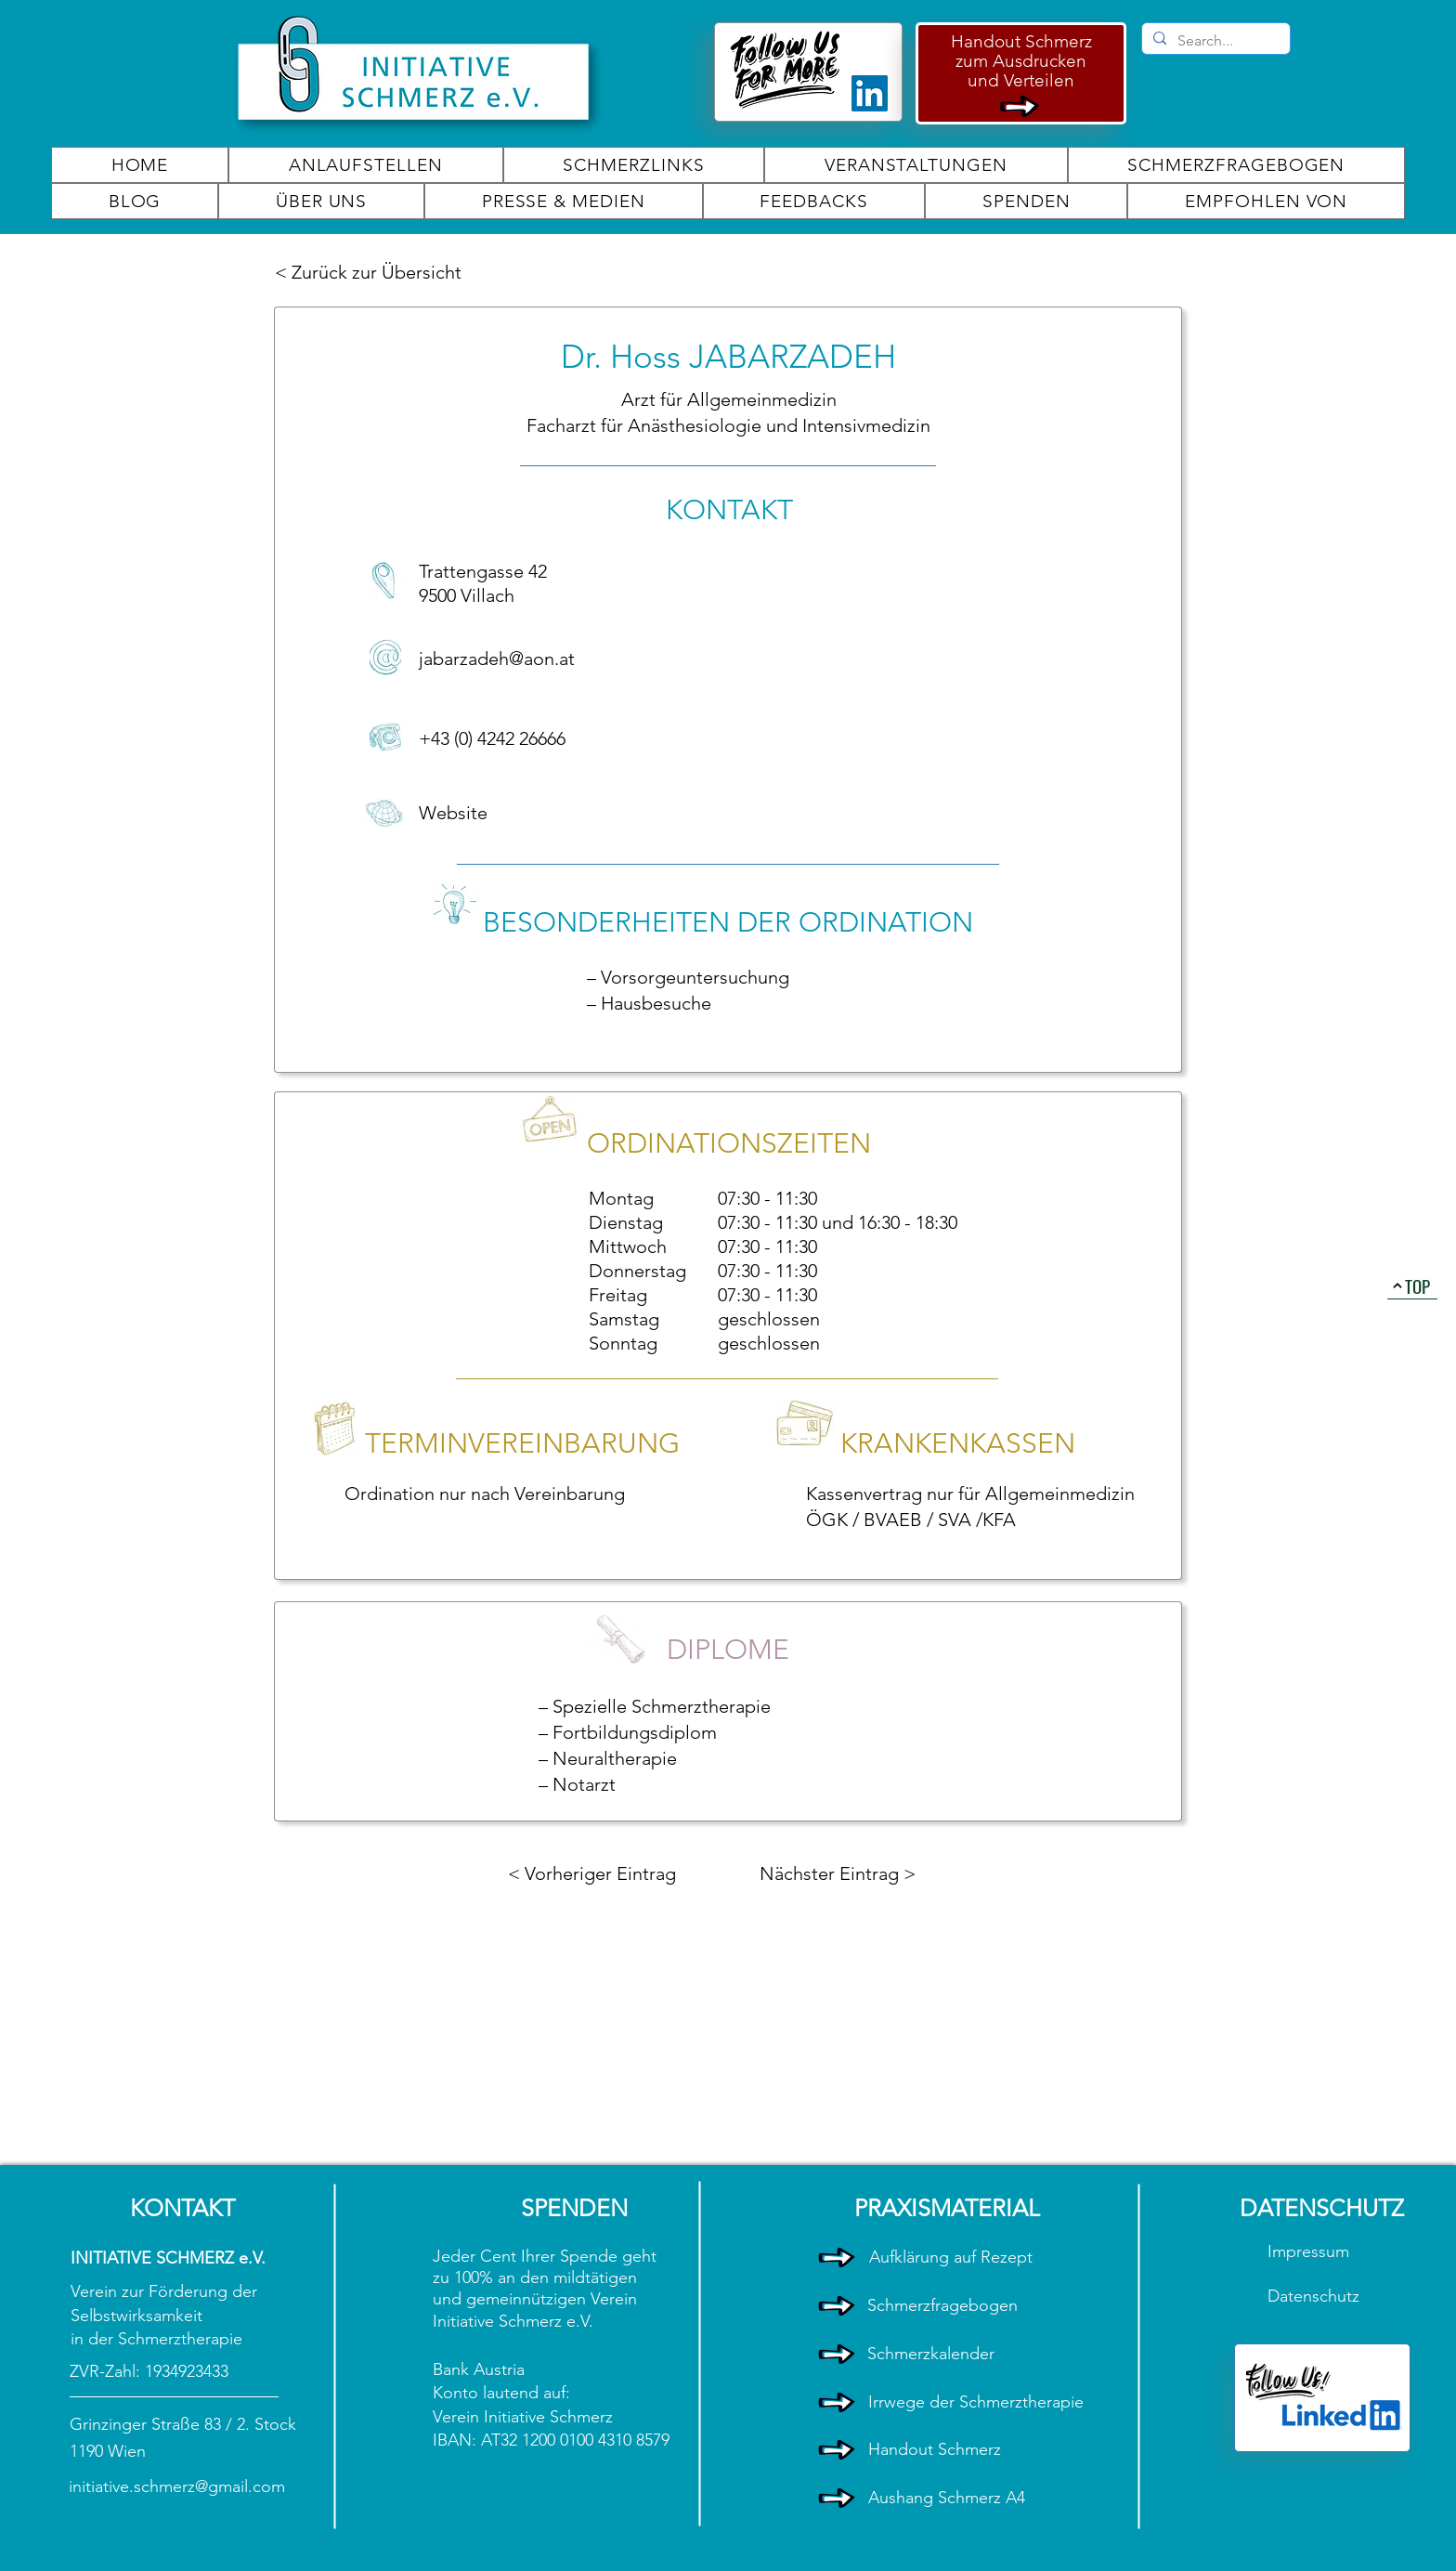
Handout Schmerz (1021, 41)
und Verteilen (1021, 80)
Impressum (1311, 2251)
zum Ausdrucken (1021, 61)
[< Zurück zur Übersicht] (371, 272)
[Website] (485, 813)
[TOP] (1412, 1285)
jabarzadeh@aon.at (497, 658)
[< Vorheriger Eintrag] (592, 1873)
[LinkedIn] (870, 93)
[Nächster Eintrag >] (838, 1873)
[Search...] (1214, 41)
